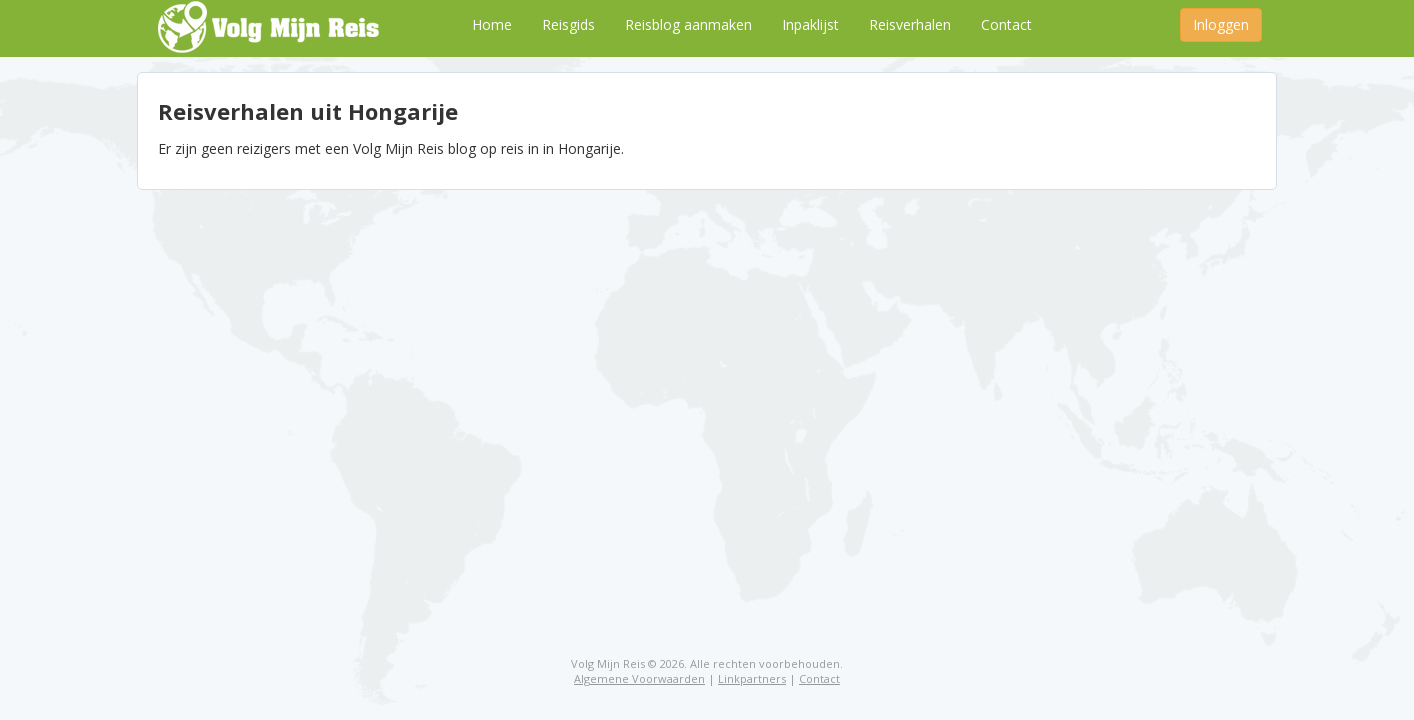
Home (492, 24)
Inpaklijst (810, 24)
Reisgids (568, 24)
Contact (1006, 24)
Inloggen (1221, 24)
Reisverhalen (910, 24)
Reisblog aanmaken (688, 24)
